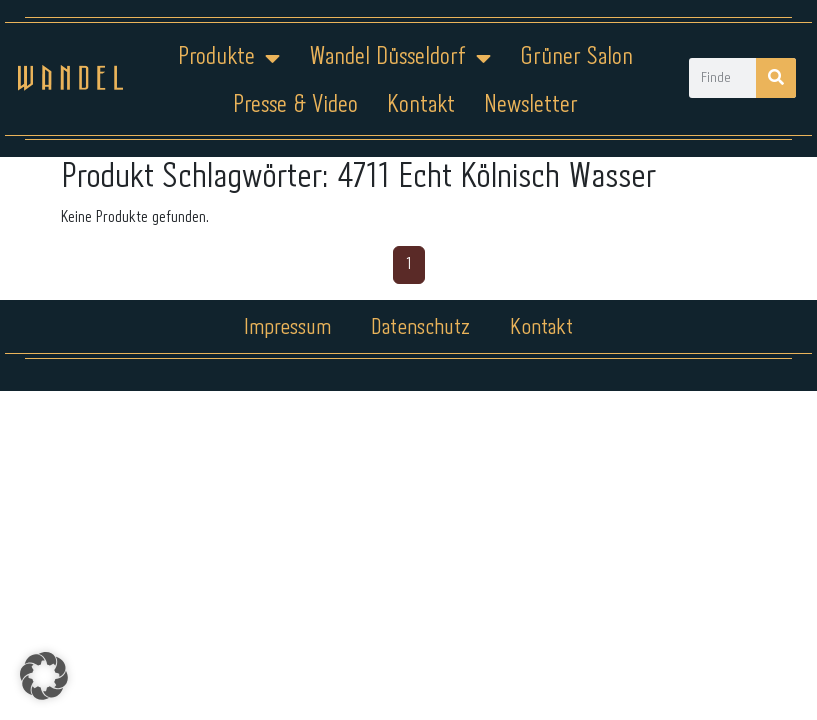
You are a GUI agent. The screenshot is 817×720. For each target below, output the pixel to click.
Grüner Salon (576, 57)
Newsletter (531, 105)
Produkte (229, 58)
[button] (44, 676)
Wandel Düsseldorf (400, 58)
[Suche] (776, 78)
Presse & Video (295, 105)
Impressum (287, 328)
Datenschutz (420, 328)
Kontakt (421, 105)
